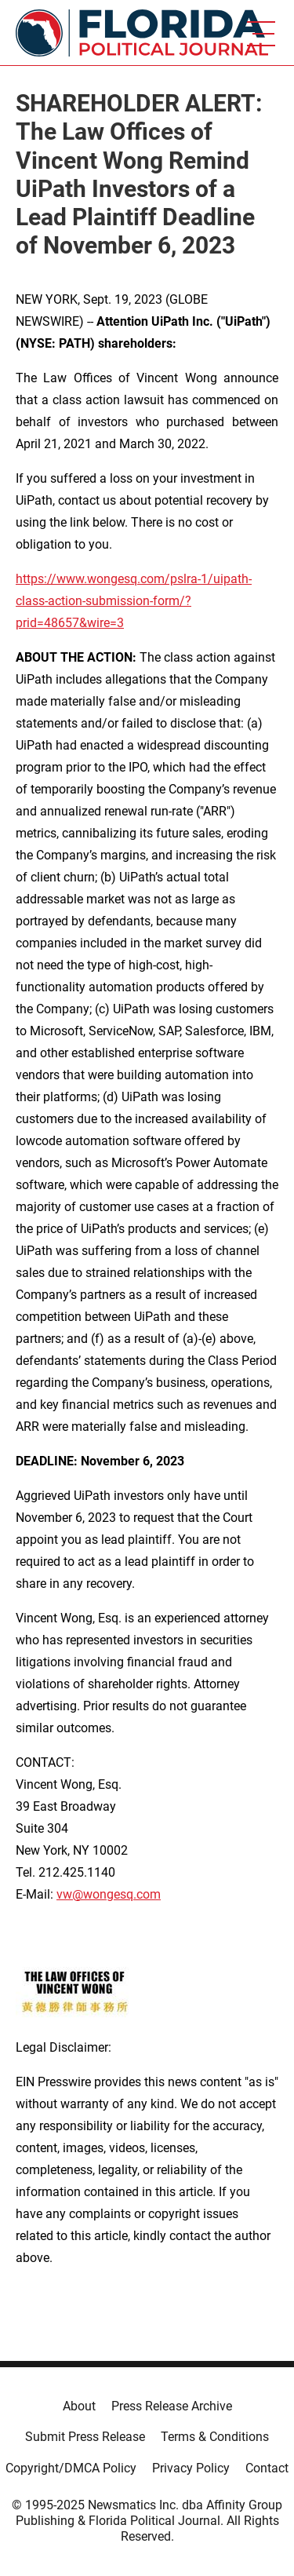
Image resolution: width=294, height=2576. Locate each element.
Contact (267, 2468)
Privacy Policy (191, 2468)
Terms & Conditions (215, 2436)
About (79, 2406)
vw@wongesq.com (108, 1894)
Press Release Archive (171, 2406)
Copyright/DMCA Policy (70, 2468)
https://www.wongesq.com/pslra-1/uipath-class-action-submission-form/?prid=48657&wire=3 (134, 600)
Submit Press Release (85, 2436)
